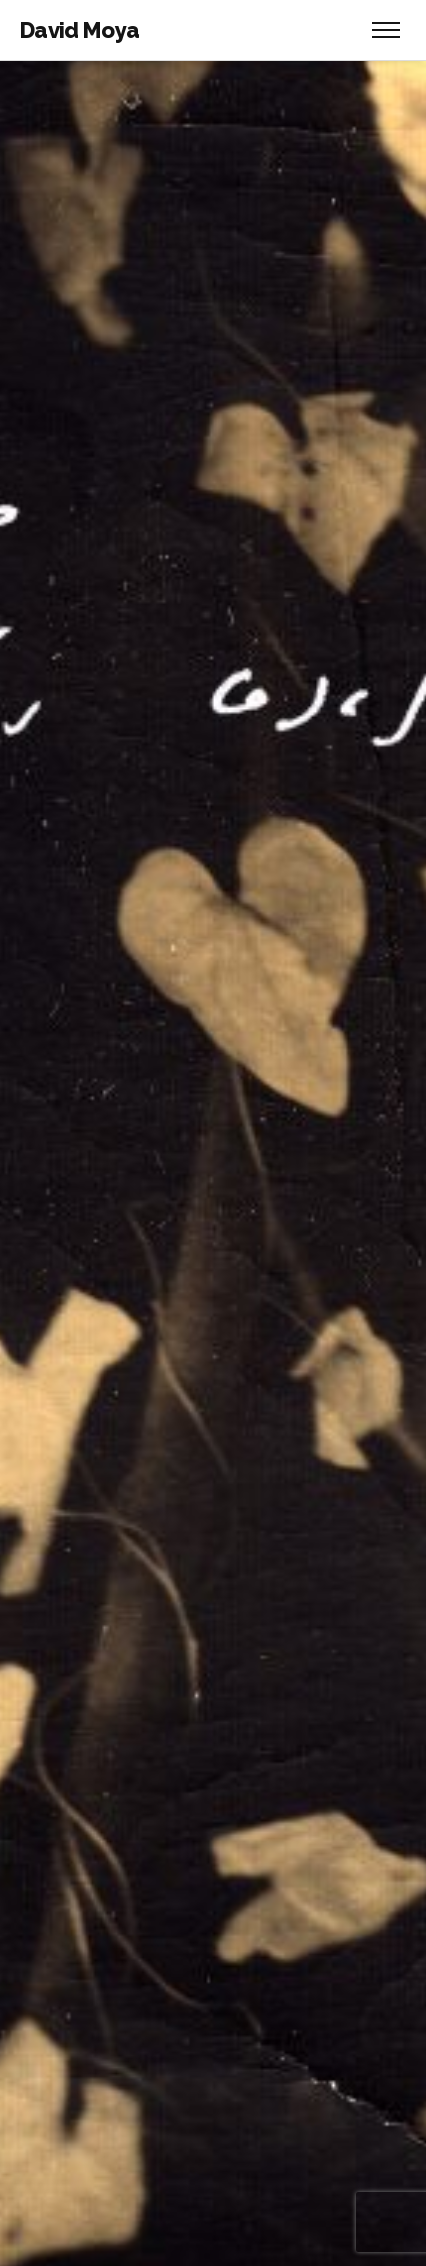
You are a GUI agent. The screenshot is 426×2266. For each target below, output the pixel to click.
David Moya (79, 30)
